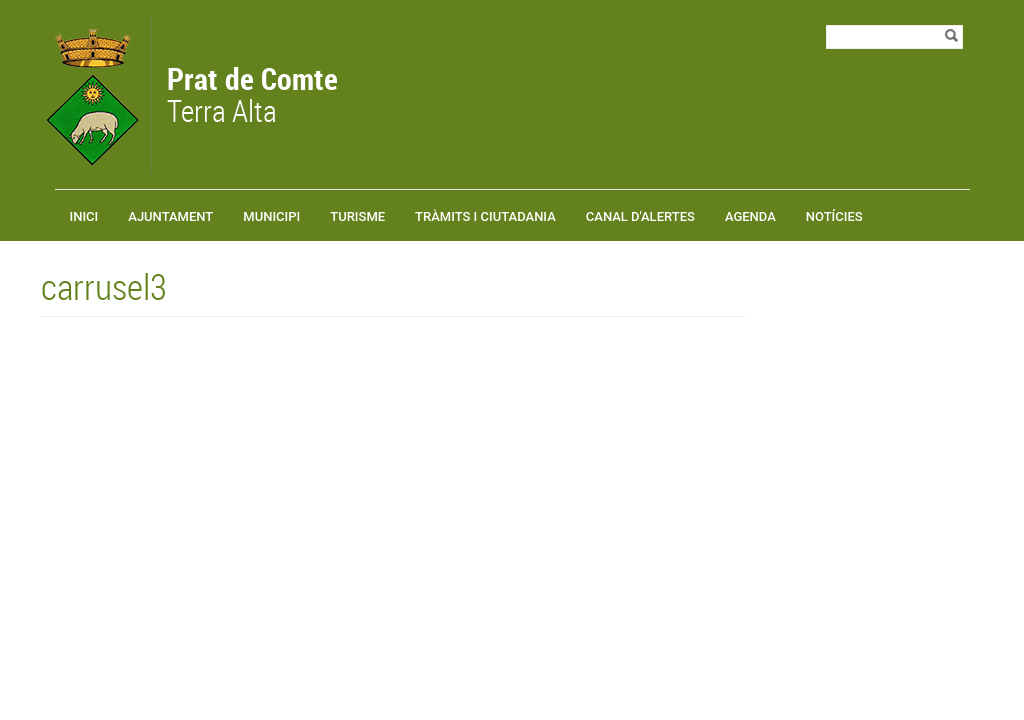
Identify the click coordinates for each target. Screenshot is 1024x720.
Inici (84, 216)
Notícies (834, 216)
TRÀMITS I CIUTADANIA (485, 216)
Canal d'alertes (640, 216)
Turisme (357, 216)
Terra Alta (252, 97)
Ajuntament (170, 216)
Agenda (750, 216)
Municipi (271, 216)
